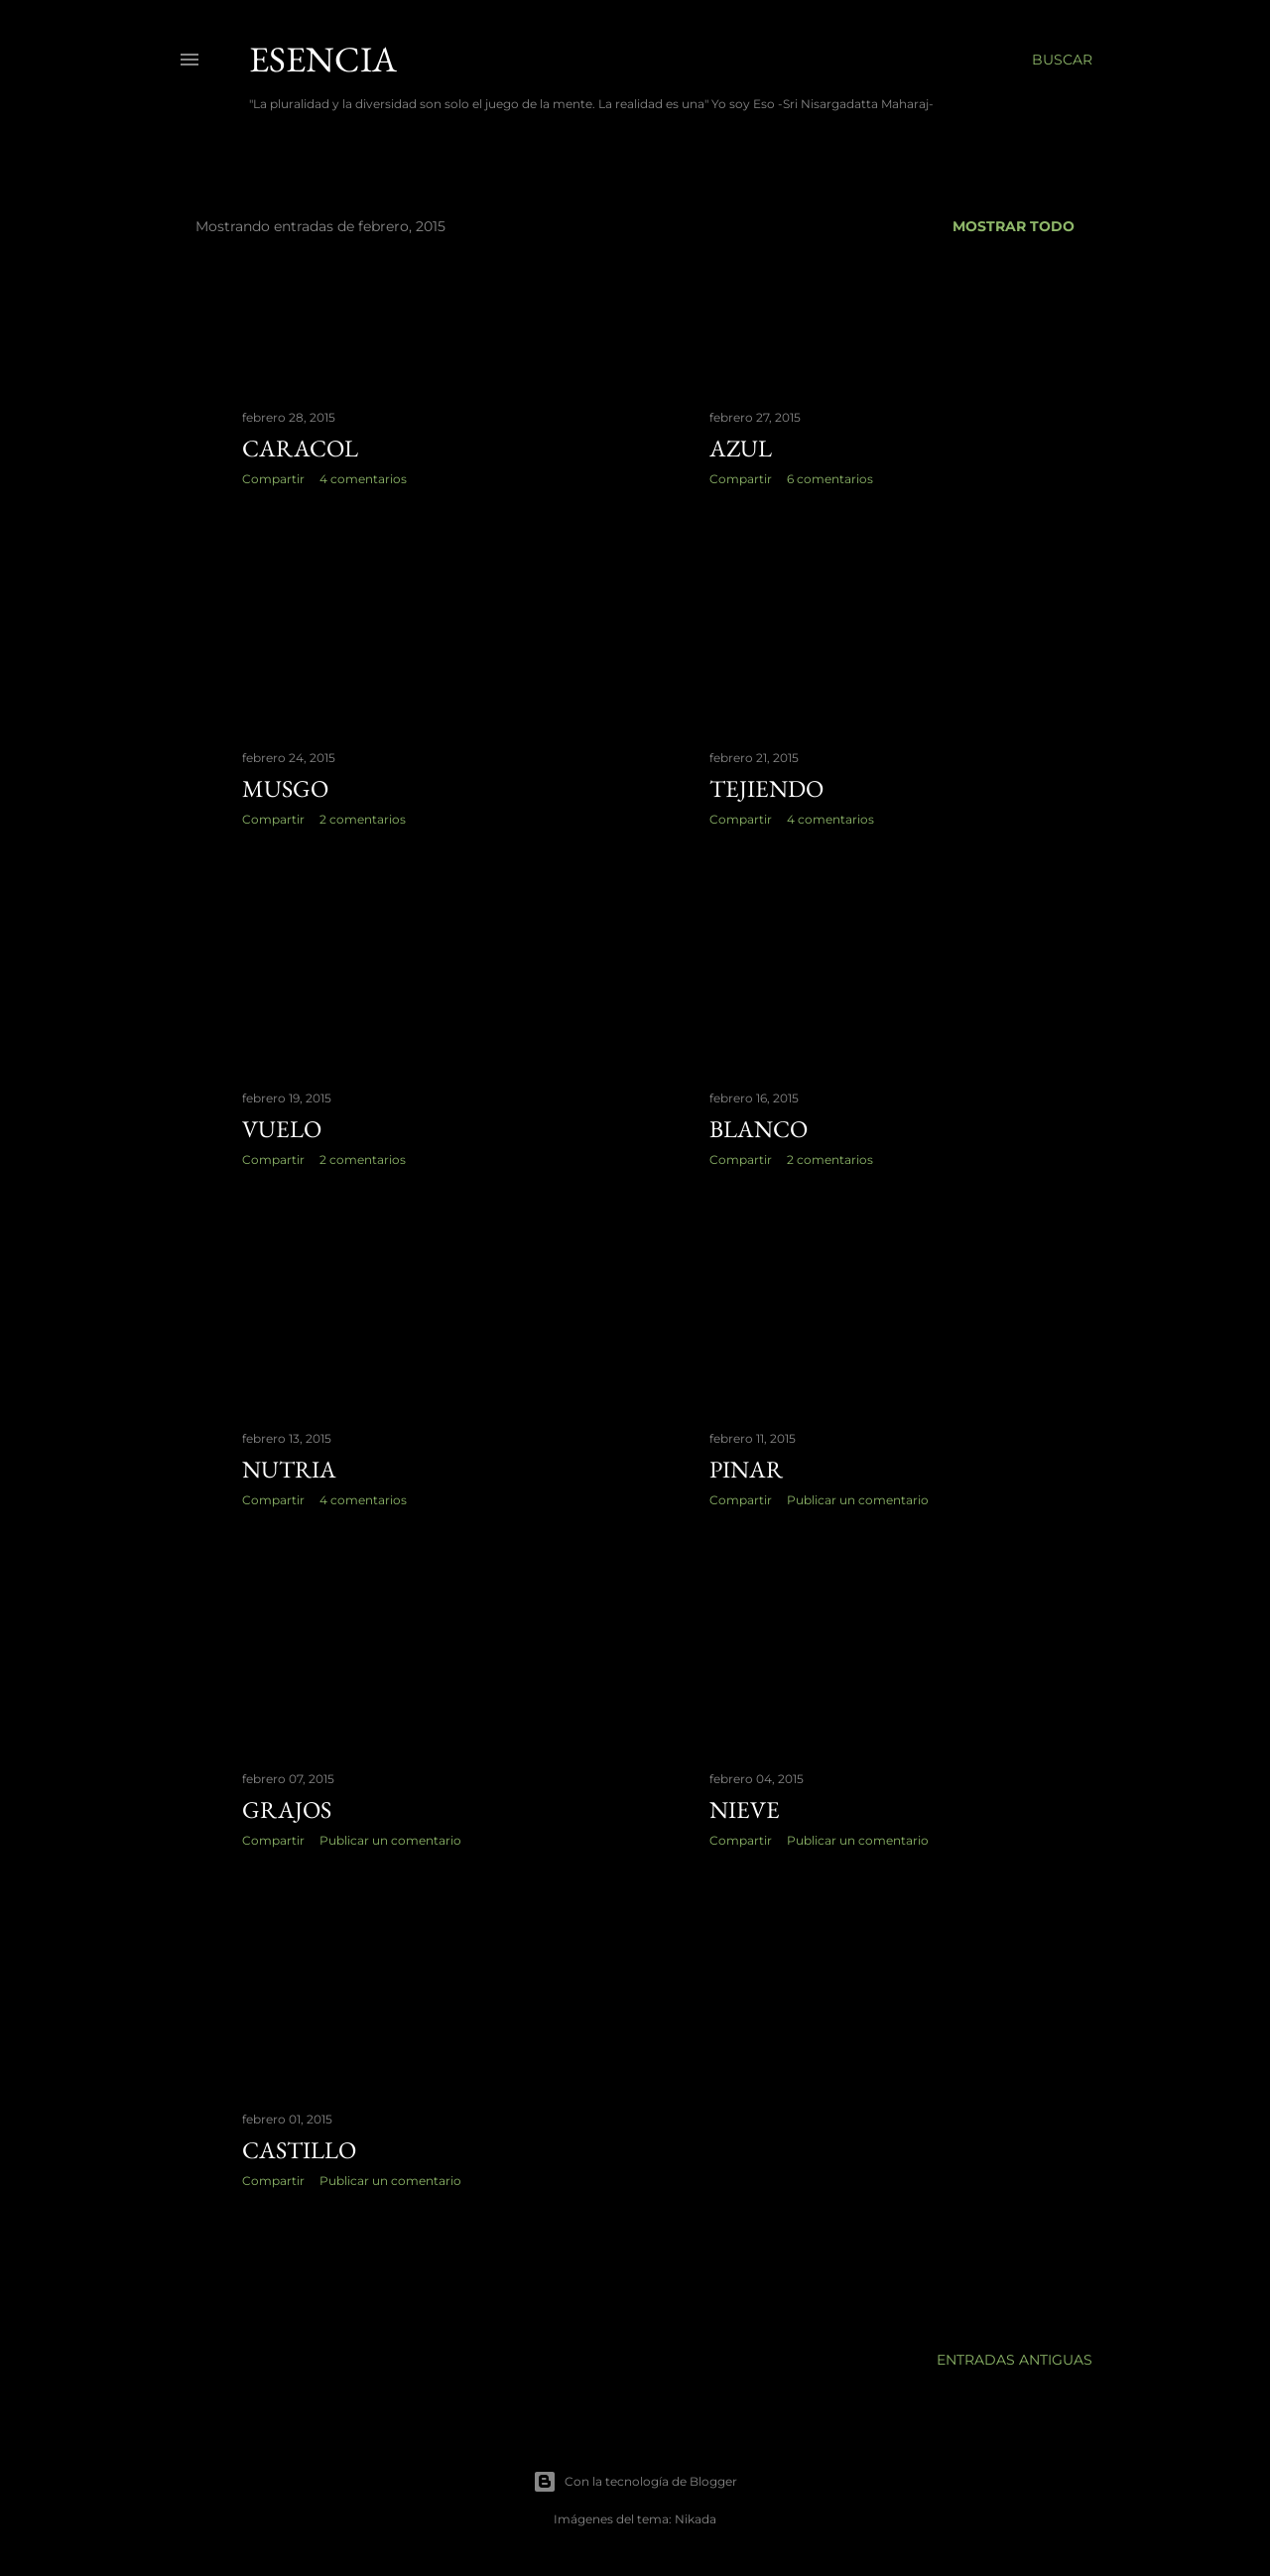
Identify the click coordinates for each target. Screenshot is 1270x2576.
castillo (299, 2149)
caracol (300, 448)
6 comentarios (830, 478)
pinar (746, 1469)
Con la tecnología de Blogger (635, 2482)
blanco (758, 1128)
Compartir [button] (273, 478)
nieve (744, 1809)
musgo (285, 788)
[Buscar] (1062, 59)
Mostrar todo (1013, 226)
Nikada (695, 2519)
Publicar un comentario (858, 1499)
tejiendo (766, 788)
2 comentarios (362, 819)
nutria (289, 1469)
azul (740, 448)
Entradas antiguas (1014, 2360)
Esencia (323, 59)
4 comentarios (363, 478)
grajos (286, 1809)
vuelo (281, 1128)
